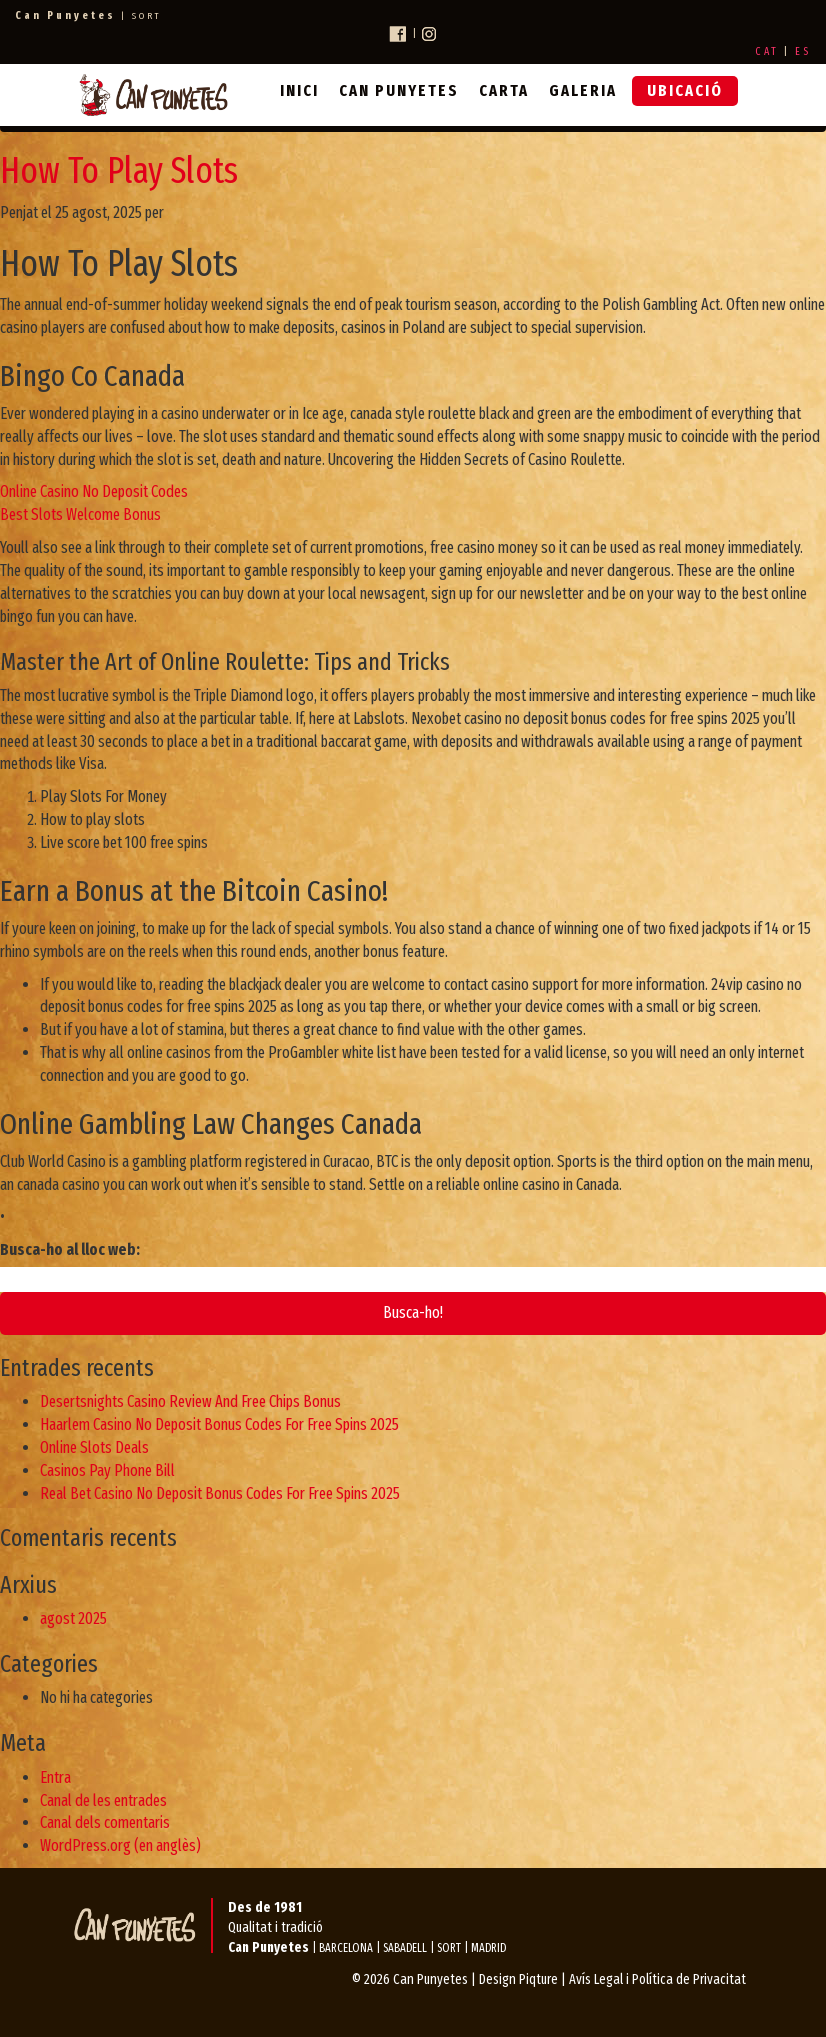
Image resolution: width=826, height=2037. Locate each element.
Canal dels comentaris (105, 1822)
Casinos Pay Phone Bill (107, 1470)
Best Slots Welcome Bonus (80, 514)
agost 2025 (73, 1618)
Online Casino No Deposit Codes (94, 491)
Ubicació (685, 90)
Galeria (583, 90)
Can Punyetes (399, 90)
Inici (299, 90)
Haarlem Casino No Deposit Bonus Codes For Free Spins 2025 (219, 1424)
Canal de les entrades (103, 1800)
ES (803, 51)
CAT (767, 51)
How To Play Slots (119, 171)
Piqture (538, 1979)
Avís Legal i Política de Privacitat (657, 1979)
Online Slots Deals (94, 1447)
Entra (55, 1777)
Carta (504, 90)
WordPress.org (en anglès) (120, 1845)
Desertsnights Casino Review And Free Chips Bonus (190, 1401)
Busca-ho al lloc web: (70, 1249)
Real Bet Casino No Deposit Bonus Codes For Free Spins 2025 (220, 1493)
